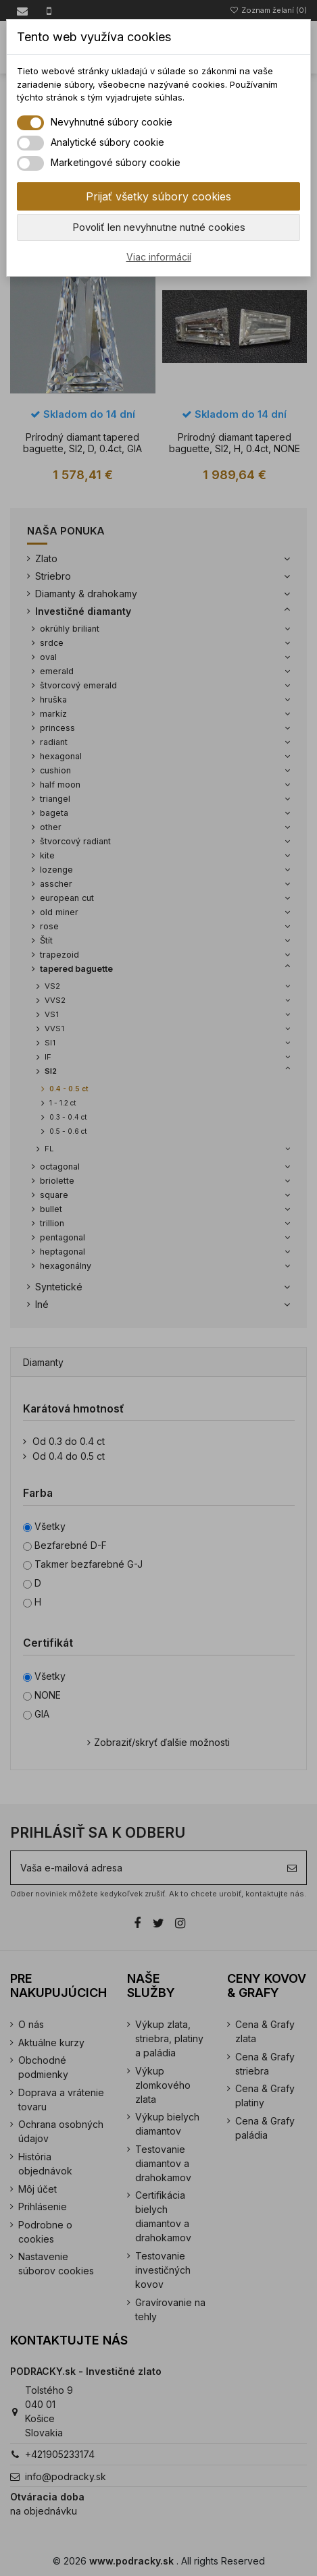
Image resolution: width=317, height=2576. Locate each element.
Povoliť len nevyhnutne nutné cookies (158, 227)
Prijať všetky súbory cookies (158, 196)
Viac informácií (158, 257)
